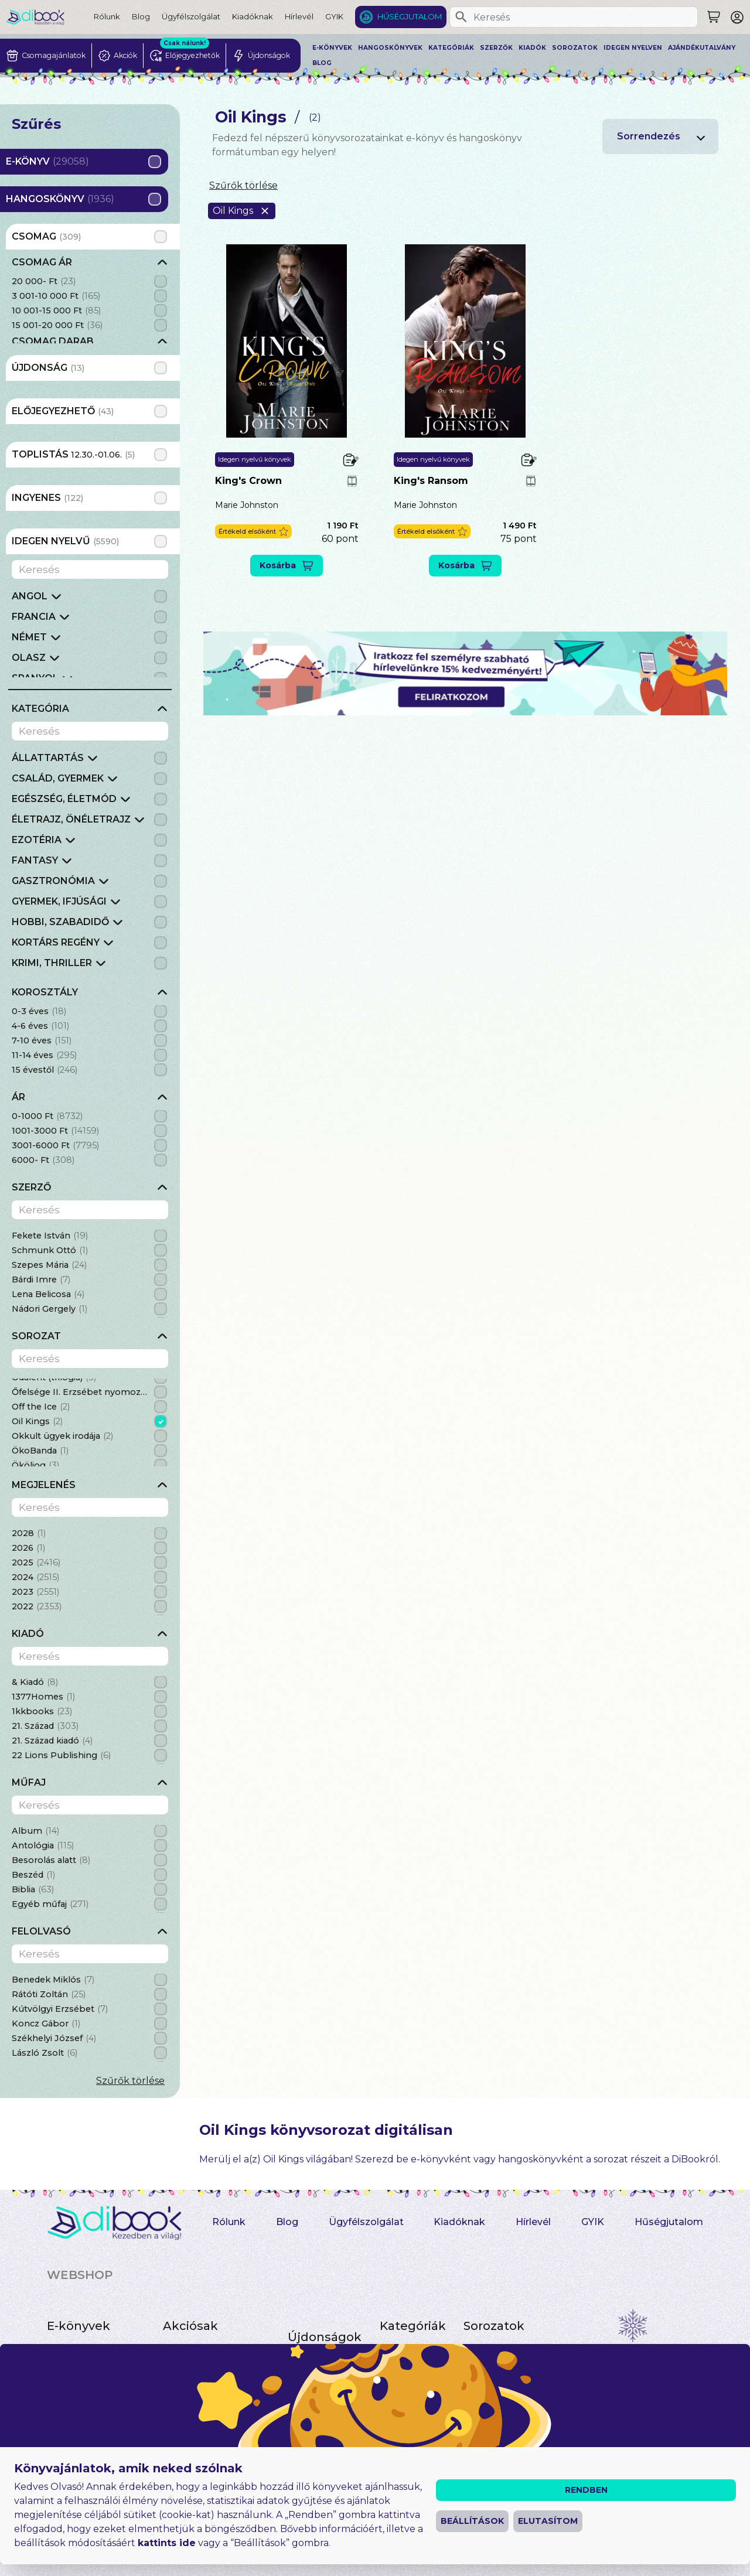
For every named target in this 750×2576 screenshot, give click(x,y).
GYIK (334, 16)
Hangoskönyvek (390, 48)
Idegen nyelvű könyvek (254, 459)
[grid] (90, 299)
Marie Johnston (246, 505)
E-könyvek (332, 48)
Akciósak (190, 2326)
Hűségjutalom (409, 16)
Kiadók (532, 48)
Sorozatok (575, 48)
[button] (253, 531)
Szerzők (496, 48)
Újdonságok (325, 2337)
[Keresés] (461, 17)
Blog (141, 16)
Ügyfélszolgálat (191, 16)
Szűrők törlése (130, 2080)
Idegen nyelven (633, 48)
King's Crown (248, 480)
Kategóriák (451, 48)
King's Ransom (431, 480)
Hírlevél (299, 16)
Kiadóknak (252, 16)
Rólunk (107, 16)
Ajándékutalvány (701, 48)
